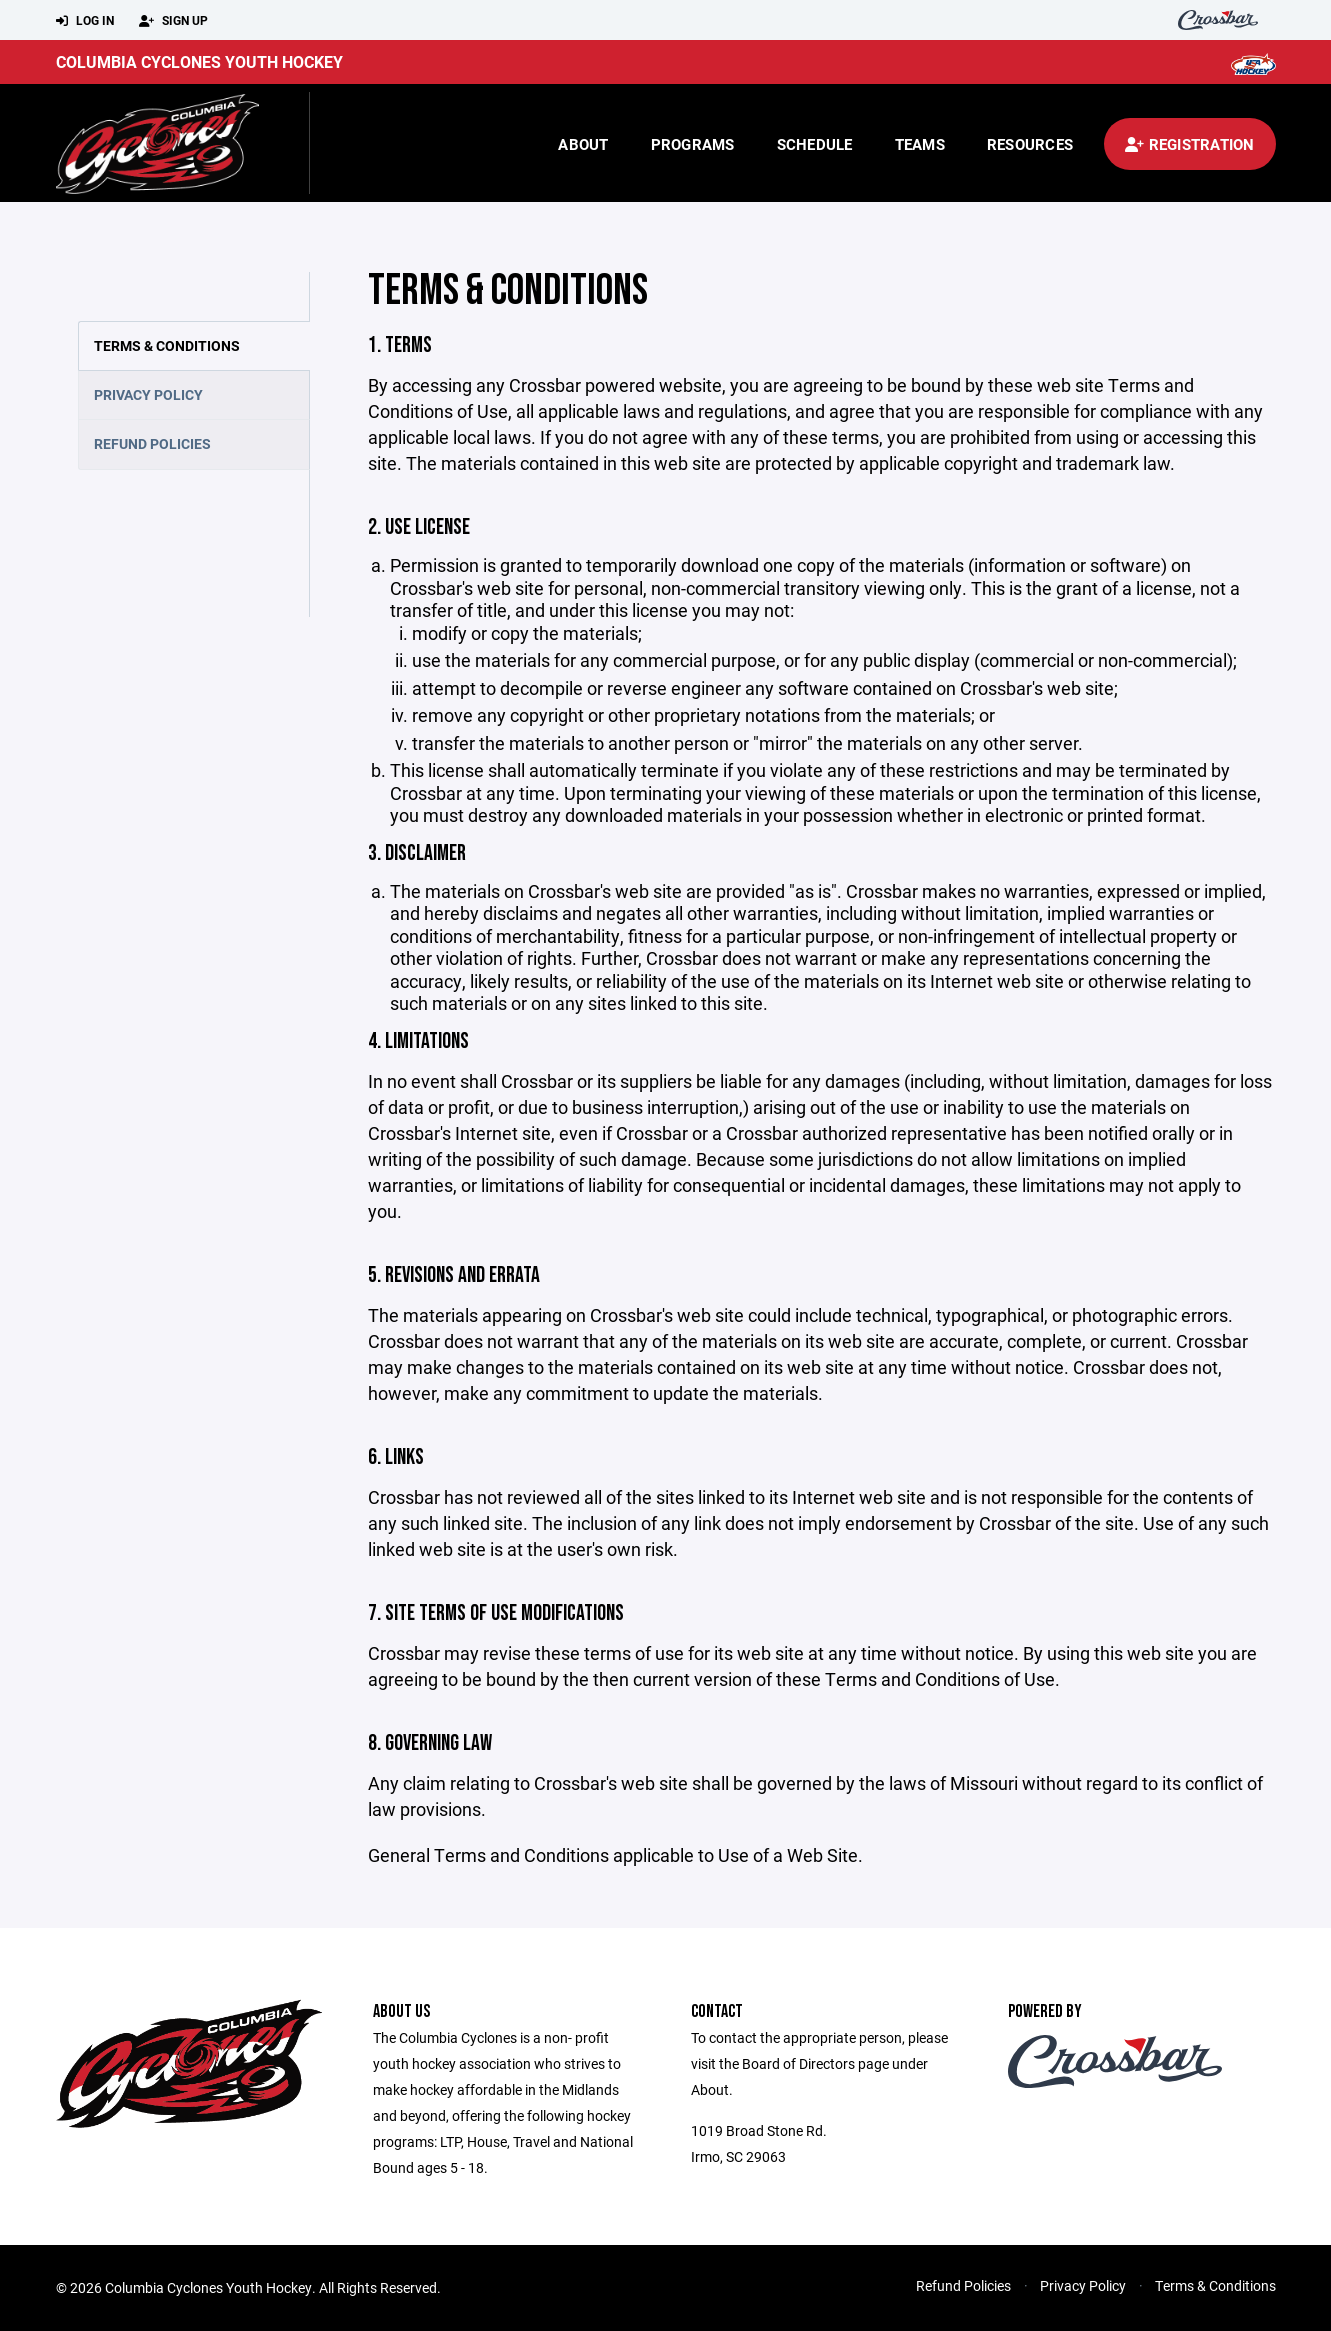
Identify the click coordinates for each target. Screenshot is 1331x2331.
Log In (85, 21)
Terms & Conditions (167, 345)
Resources (1030, 144)
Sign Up (173, 21)
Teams (920, 144)
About (583, 144)
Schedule (815, 144)
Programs (693, 144)
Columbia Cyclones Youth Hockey (199, 61)
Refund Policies (152, 443)
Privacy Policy (148, 394)
